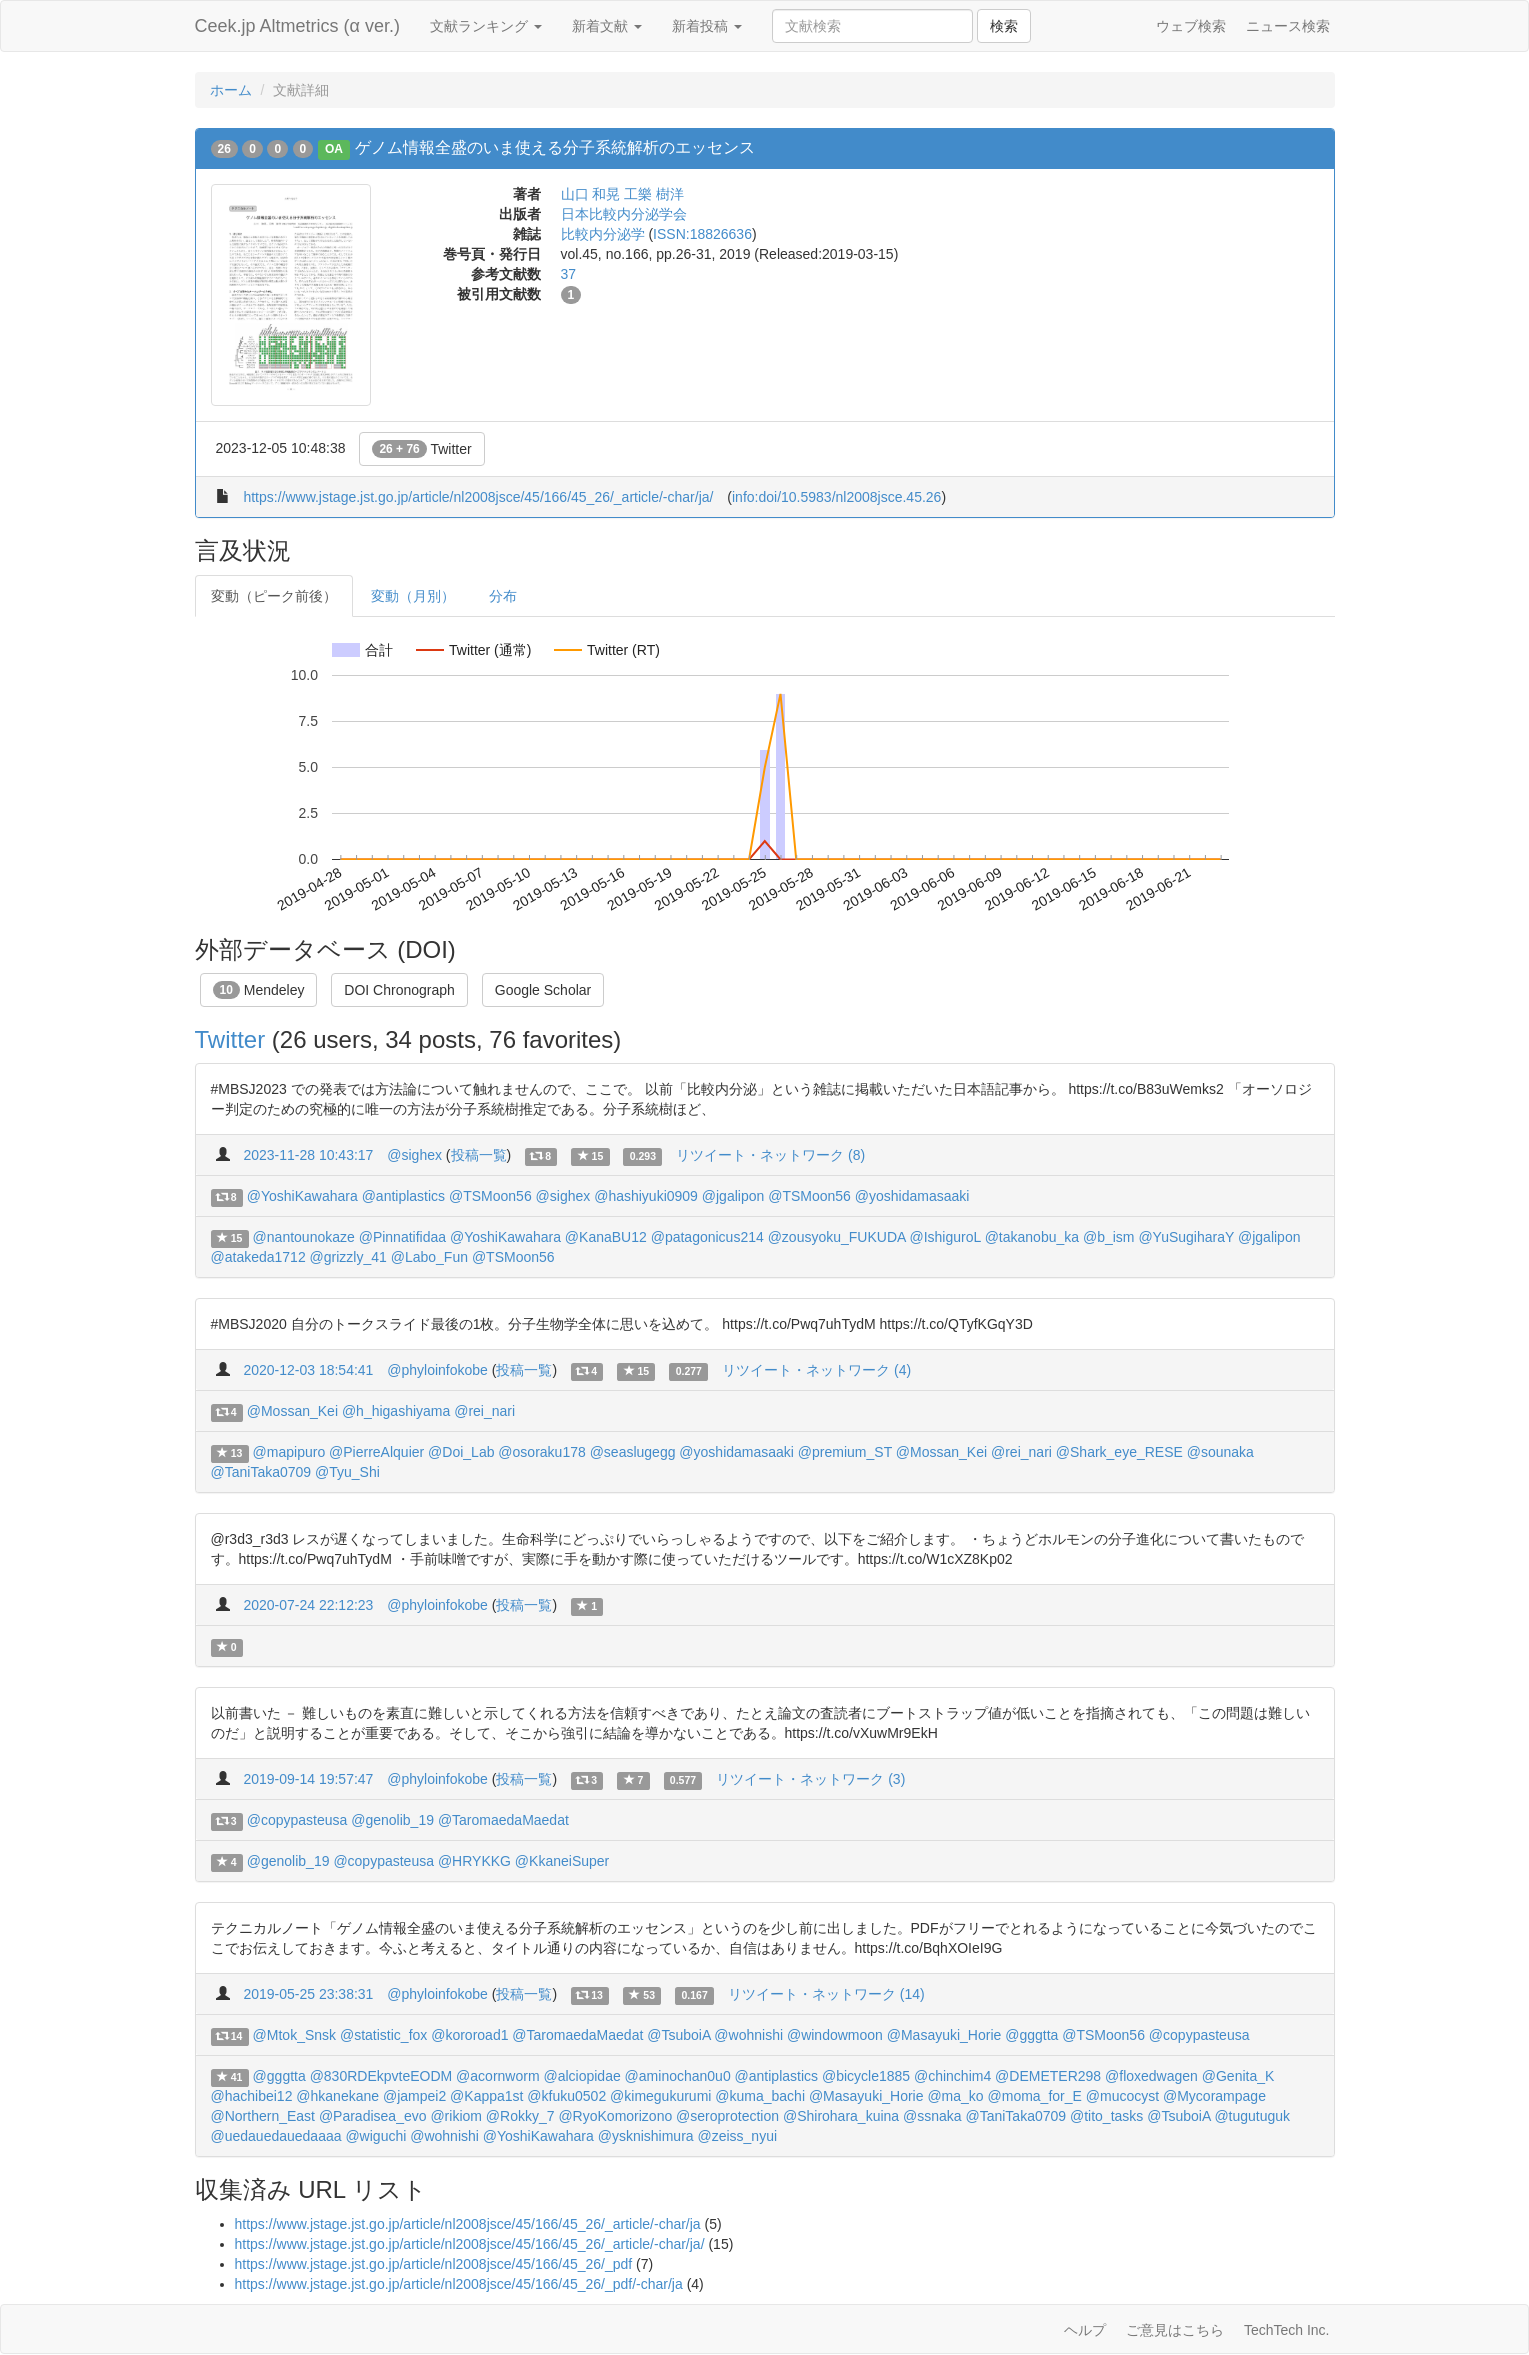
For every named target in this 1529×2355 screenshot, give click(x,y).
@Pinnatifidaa (402, 1237)
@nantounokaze (304, 1237)
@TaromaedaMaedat (503, 1820)
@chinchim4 (952, 2076)
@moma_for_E (1035, 2096)
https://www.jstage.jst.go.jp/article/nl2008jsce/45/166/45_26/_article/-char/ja (468, 2224)
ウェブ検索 (1191, 26)
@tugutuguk (1252, 2116)
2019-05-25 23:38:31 (308, 1994)
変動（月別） (413, 596)
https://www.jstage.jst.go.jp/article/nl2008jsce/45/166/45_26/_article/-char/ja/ (478, 497)
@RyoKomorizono (615, 2116)
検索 (1004, 26)
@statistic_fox (383, 2035)
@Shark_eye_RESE (1119, 1452)
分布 (503, 596)
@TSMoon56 (490, 1196)
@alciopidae (581, 2076)
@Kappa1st (486, 2096)
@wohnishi (748, 2035)
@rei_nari (484, 1411)
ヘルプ (1085, 2330)
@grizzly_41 (348, 1257)
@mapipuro (289, 1452)
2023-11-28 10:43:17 (308, 1155)
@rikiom (456, 2116)
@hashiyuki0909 (646, 1196)
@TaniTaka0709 (261, 1472)
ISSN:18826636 (702, 234)
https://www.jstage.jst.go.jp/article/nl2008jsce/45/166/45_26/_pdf (434, 2264)
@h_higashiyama (396, 1411)
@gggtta (1031, 2035)
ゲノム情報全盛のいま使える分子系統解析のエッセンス (555, 147)
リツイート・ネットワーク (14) (826, 1994)
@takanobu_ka (1032, 1237)
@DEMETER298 (1048, 2076)
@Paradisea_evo (373, 2116)
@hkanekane (337, 2096)
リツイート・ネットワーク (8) (770, 1155)
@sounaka (1220, 1452)
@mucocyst (1122, 2096)
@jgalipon (733, 1196)
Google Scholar (543, 990)
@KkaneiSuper (562, 1861)
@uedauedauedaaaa (276, 2136)
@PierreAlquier (376, 1452)
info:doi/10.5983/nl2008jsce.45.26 (836, 497)
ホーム (231, 90)
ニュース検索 (1288, 26)
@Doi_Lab (461, 1452)
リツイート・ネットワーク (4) (816, 1370)
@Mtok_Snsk (294, 2035)
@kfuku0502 (566, 2096)
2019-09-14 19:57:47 (308, 1779)
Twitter (421, 449)
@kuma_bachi (760, 2096)
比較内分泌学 (603, 234)
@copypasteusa (297, 1820)
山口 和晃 (591, 194)
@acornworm (497, 2076)
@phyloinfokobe (437, 1370)
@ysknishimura (646, 2136)
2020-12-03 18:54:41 (308, 1370)
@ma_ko (955, 2096)
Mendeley (259, 990)
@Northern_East (263, 2116)
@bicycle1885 (866, 2076)
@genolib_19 (392, 1820)
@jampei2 (414, 2096)
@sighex (414, 1155)
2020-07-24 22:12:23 (308, 1605)
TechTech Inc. (1287, 2330)
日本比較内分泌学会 (624, 214)
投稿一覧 (479, 1155)
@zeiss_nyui (737, 2136)
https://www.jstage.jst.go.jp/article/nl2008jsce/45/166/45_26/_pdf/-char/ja (459, 2284)
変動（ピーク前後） (274, 596)
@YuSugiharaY (1186, 1237)
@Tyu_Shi (347, 1472)
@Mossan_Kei (292, 1411)
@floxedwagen (1151, 2076)
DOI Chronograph (399, 990)
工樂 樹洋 (654, 194)
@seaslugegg (633, 1452)
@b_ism (1109, 1237)
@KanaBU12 (606, 1237)
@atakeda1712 (258, 1257)
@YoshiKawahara (302, 1196)
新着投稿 (707, 26)
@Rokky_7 (520, 2116)
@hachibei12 (252, 2096)
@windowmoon (835, 2035)
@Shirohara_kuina (841, 2116)
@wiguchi (375, 2136)
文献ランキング (486, 26)
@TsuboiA (678, 2035)
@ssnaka (932, 2116)
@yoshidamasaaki (912, 1196)
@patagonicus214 (707, 1237)
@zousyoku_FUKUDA (837, 1237)
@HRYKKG (474, 1861)
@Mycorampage (1214, 2096)
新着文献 (607, 26)
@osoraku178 (541, 1452)
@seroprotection (727, 2116)
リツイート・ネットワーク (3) (810, 1779)
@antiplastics (403, 1196)
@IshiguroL (944, 1237)
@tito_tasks (1106, 2116)
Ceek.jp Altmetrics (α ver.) (297, 26)
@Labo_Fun (429, 1257)
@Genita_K (1238, 2076)
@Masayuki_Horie (944, 2035)
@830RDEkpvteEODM (381, 2076)
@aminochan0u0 (678, 2076)
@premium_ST (845, 1452)
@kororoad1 (469, 2035)
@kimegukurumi (660, 2096)
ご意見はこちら (1175, 2330)
